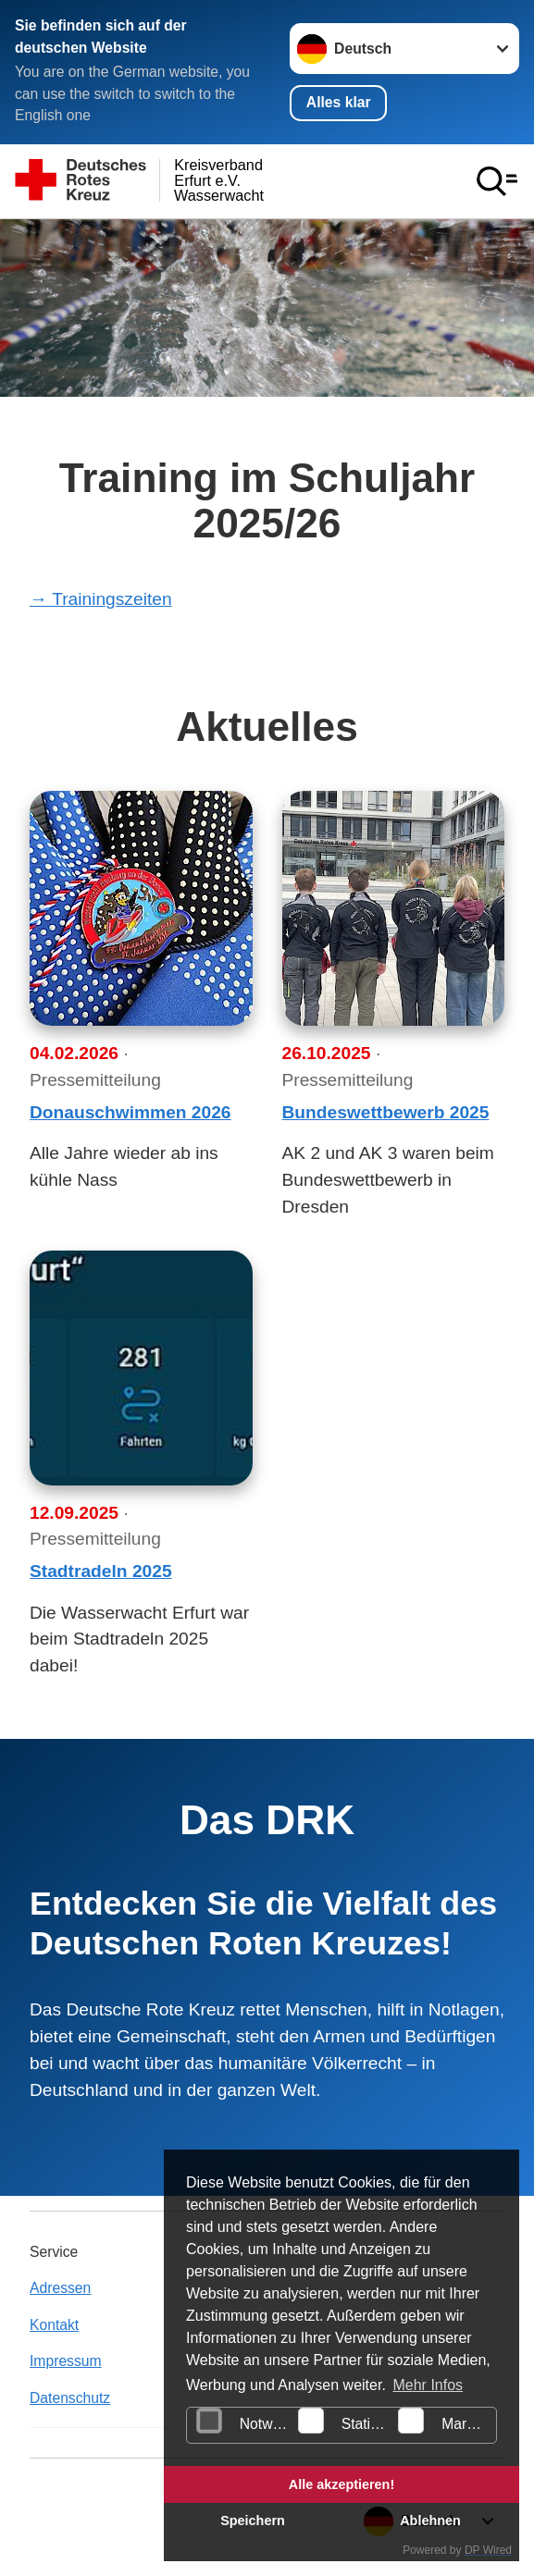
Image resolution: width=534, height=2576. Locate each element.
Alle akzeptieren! (341, 2484)
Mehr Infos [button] (427, 2385)
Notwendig (244, 2421)
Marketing (447, 2421)
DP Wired (488, 2550)
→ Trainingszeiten (101, 599)
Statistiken (345, 2421)
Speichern (252, 2520)
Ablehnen (430, 2520)
